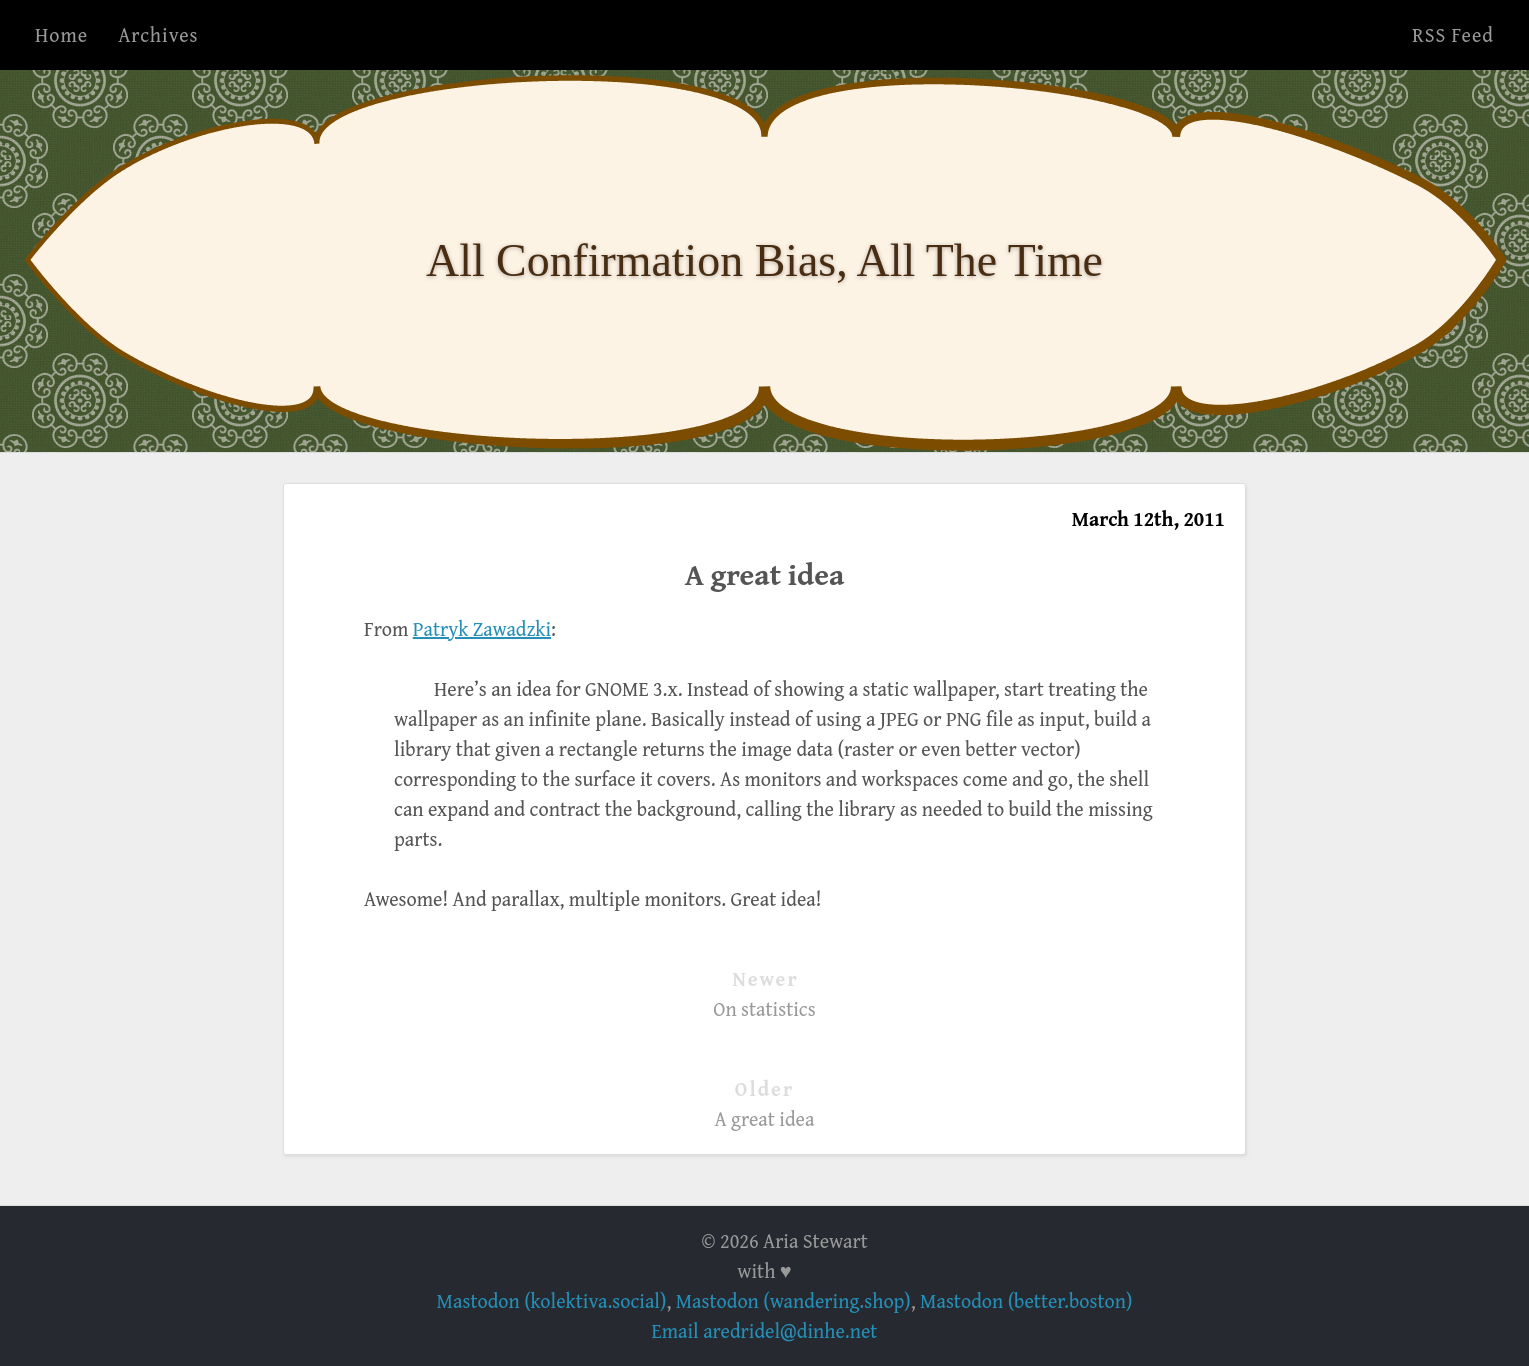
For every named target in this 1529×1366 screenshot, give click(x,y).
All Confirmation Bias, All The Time (764, 260)
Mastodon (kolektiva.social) (552, 1300)
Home (61, 34)
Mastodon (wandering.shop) (793, 1300)
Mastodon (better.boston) (1026, 1300)
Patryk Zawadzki (482, 628)
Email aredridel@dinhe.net (765, 1330)
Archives (158, 34)
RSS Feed (1453, 34)
